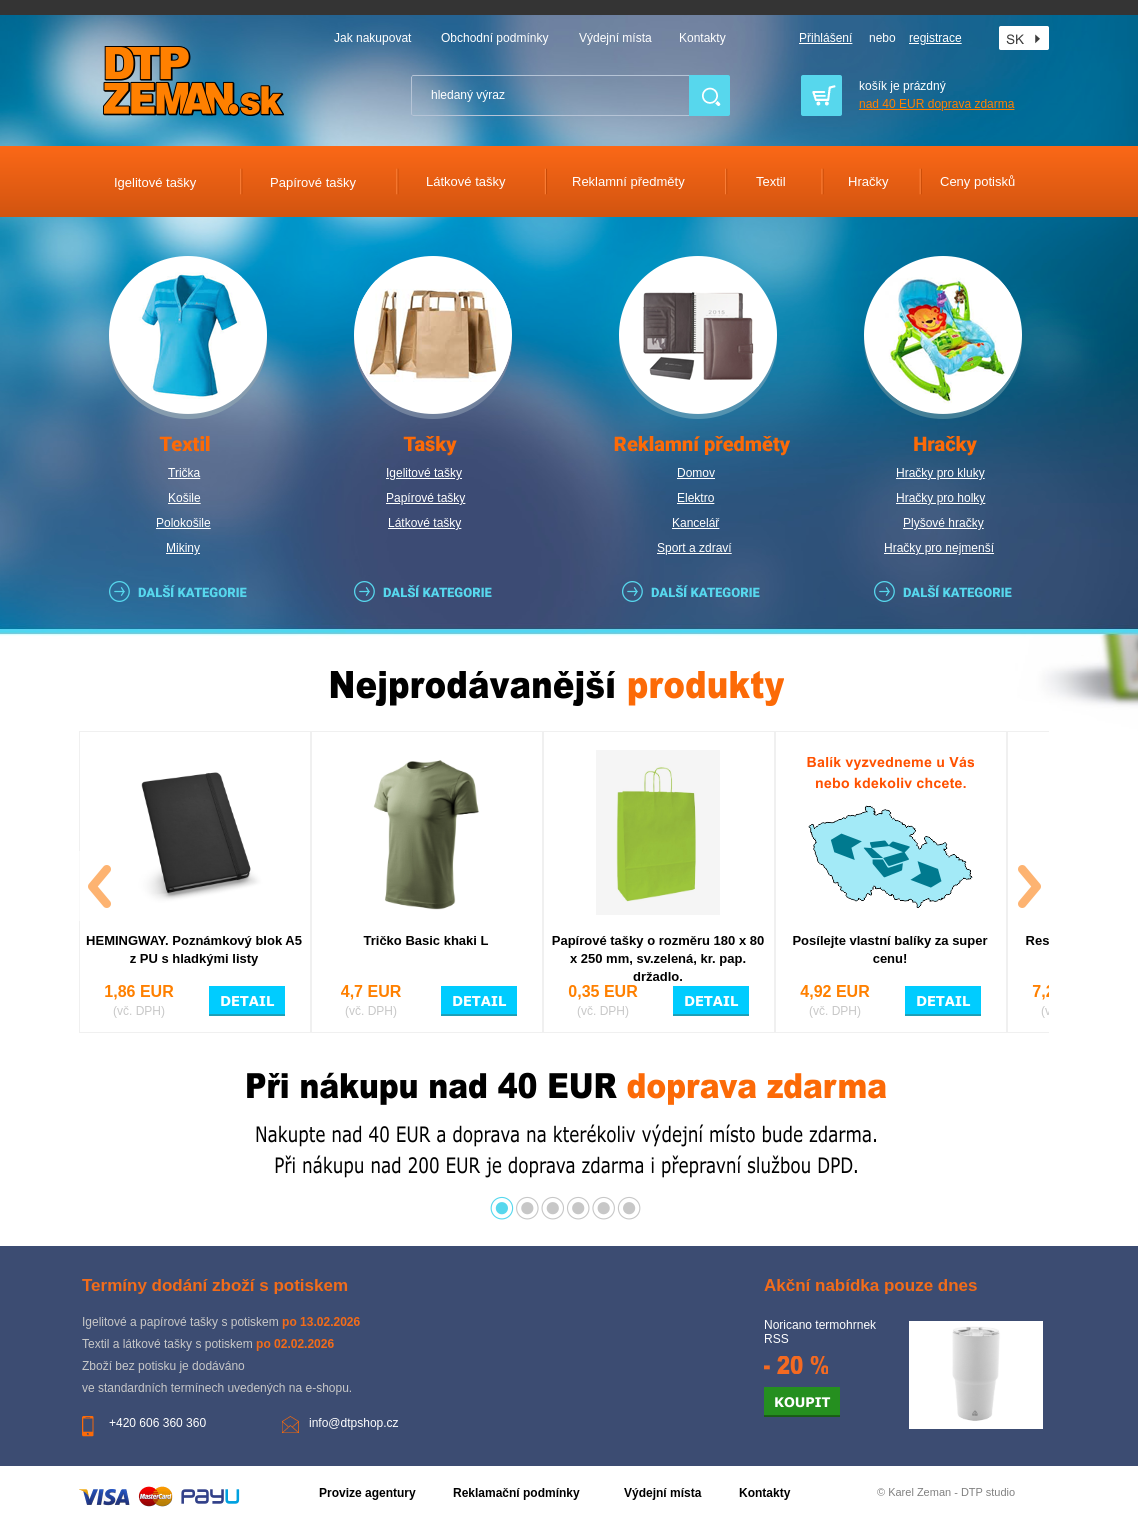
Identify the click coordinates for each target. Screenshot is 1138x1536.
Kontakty (702, 38)
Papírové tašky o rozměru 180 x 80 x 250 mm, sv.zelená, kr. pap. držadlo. (658, 958)
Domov (696, 473)
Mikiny (183, 548)
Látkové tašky (424, 523)
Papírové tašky (425, 498)
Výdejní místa (615, 38)
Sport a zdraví (694, 548)
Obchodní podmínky (494, 38)
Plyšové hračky (943, 523)
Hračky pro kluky (940, 473)
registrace (935, 38)
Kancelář (695, 523)
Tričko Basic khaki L (425, 940)
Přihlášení (825, 38)
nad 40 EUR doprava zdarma (936, 104)
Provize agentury (367, 1493)
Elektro (695, 498)
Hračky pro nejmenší (939, 548)
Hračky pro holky (940, 498)
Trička (184, 473)
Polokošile (183, 523)
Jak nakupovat (372, 38)
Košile (184, 498)
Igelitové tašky (424, 473)
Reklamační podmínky (516, 1493)
